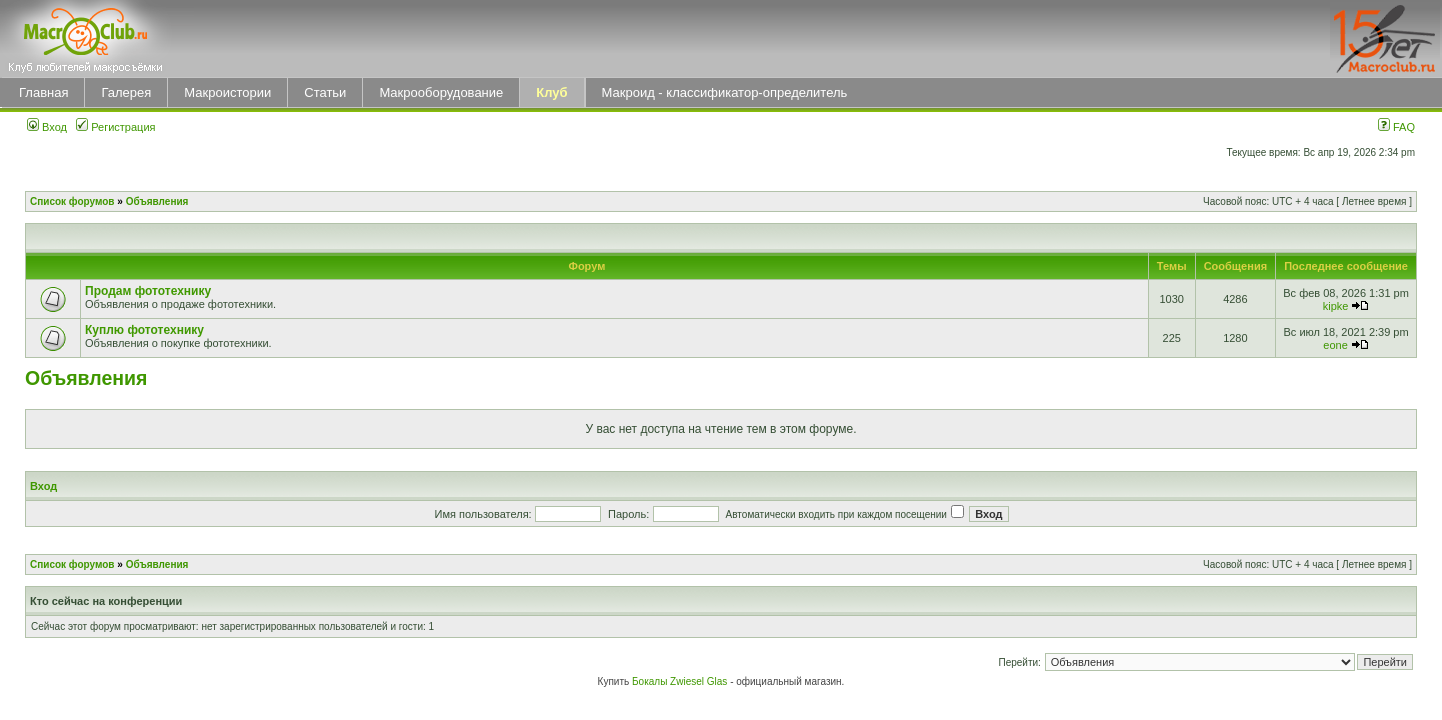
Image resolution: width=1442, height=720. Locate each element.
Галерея (126, 92)
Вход (47, 127)
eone (1335, 345)
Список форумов (72, 201)
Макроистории (227, 92)
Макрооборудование (441, 92)
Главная (43, 92)
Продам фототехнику (148, 291)
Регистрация (115, 127)
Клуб (551, 92)
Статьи (325, 92)
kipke (1336, 306)
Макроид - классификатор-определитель (725, 92)
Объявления (157, 201)
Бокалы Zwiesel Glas (681, 681)
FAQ (1396, 127)
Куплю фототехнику (144, 330)
